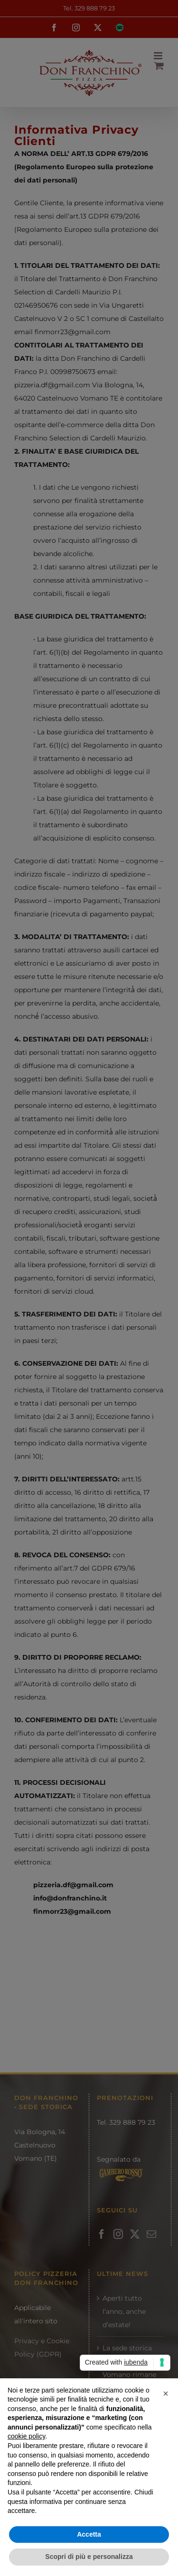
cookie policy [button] (26, 2436)
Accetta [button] (89, 2534)
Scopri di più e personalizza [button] (88, 2556)
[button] (165, 2393)
